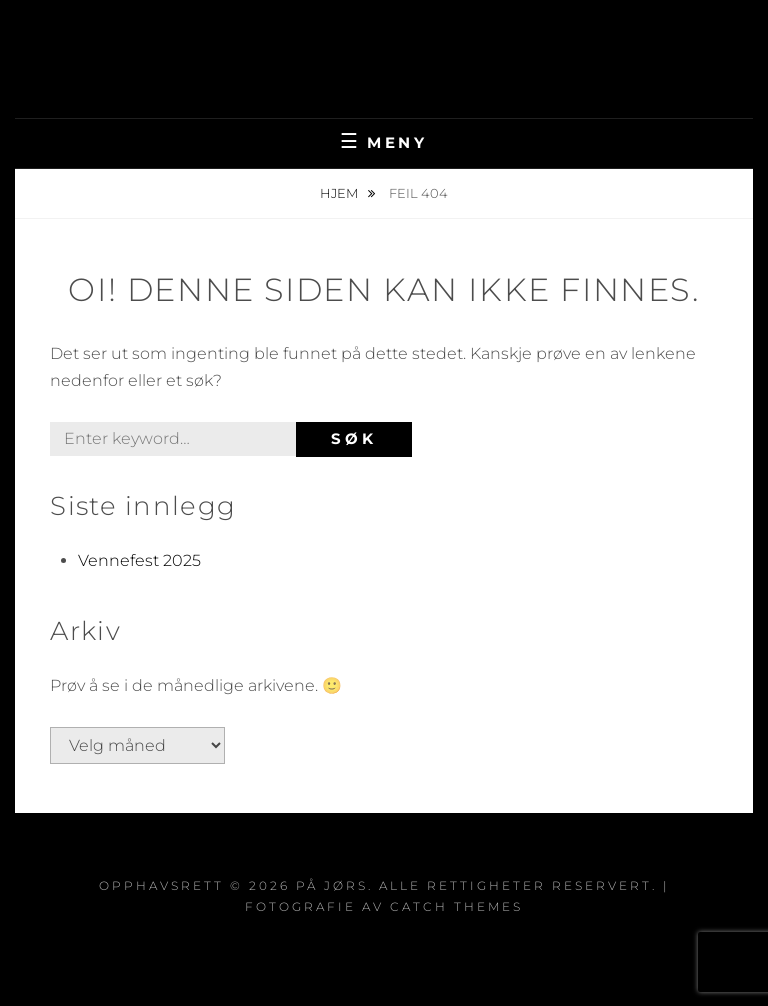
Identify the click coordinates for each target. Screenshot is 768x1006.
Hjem (340, 193)
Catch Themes (456, 906)
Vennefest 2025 (139, 560)
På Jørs (384, 44)
